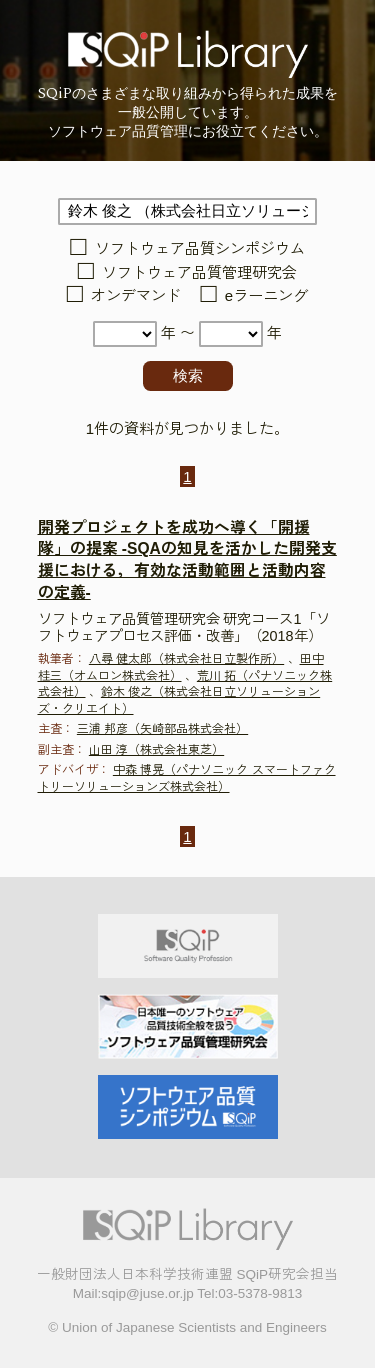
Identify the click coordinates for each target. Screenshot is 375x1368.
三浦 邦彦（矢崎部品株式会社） (162, 729)
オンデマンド (136, 296)
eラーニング (266, 296)
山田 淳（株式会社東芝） (156, 750)
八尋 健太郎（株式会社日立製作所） (186, 659)
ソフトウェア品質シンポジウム (200, 249)
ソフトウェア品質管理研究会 (199, 272)
